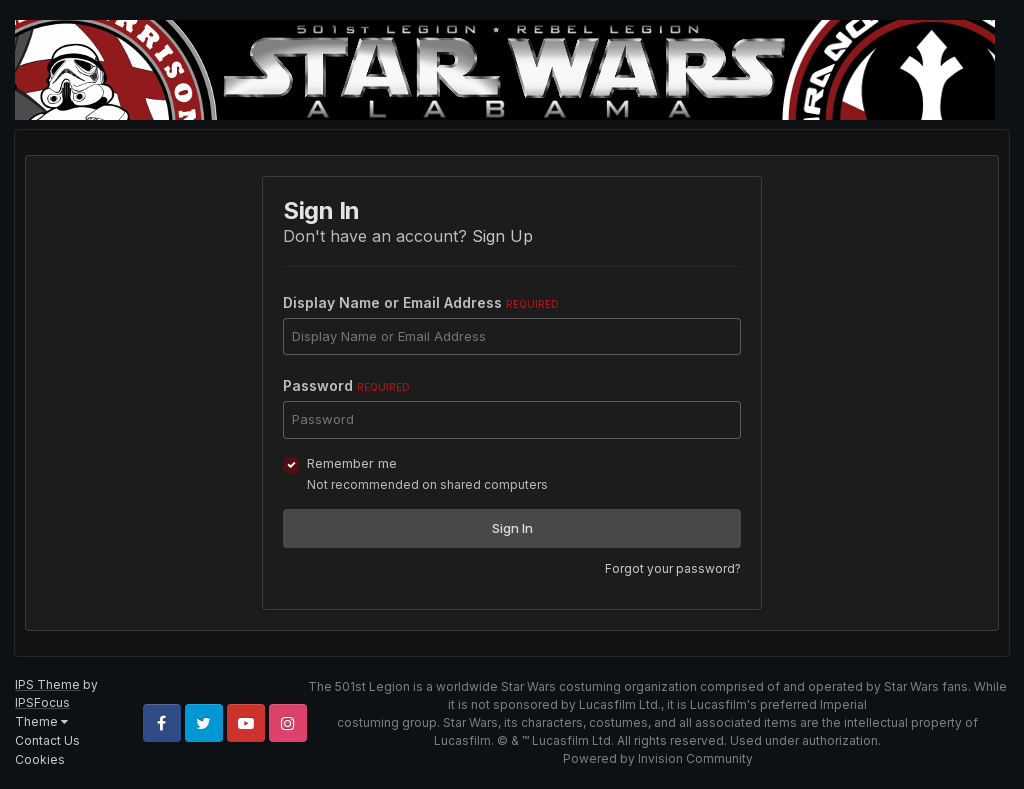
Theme (41, 721)
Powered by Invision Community (658, 758)
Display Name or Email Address (421, 302)
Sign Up (502, 236)
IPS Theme (47, 684)
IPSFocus (42, 702)
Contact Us (47, 740)
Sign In (512, 528)
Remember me (352, 463)
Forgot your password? (673, 568)
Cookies (40, 759)
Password (346, 385)
